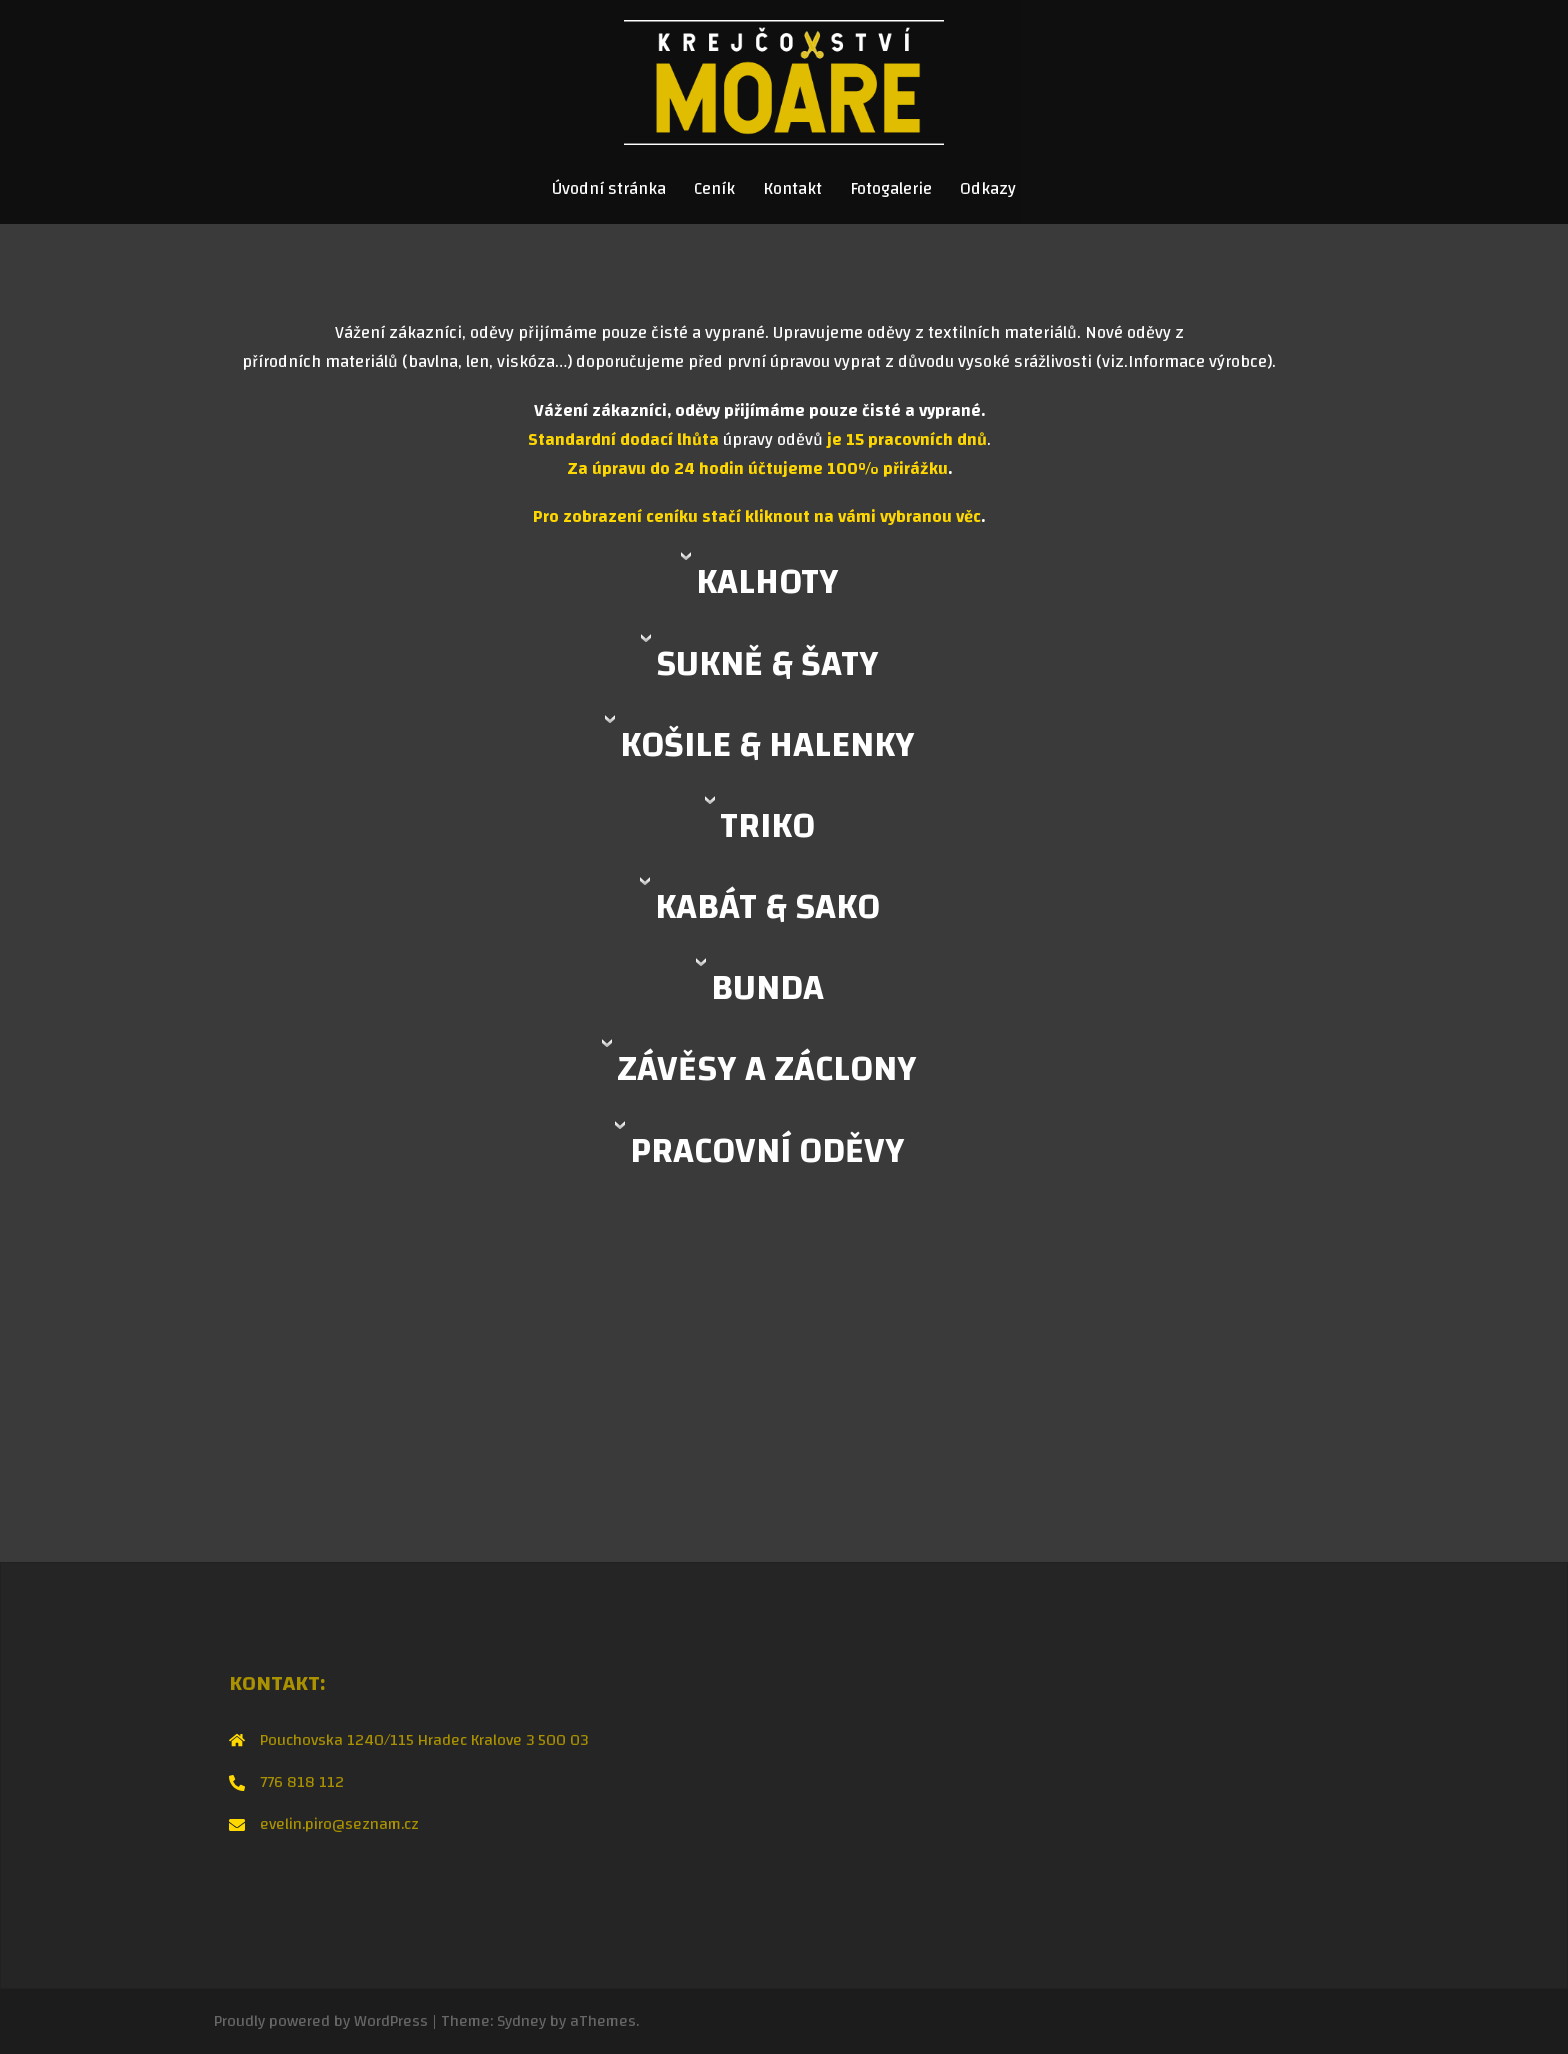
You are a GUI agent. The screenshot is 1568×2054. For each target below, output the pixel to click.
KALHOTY (767, 582)
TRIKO (767, 826)
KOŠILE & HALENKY (767, 745)
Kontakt (792, 189)
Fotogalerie (891, 189)
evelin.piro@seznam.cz (339, 1824)
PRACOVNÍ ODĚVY (767, 1151)
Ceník (714, 189)
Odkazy (988, 189)
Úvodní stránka (609, 189)
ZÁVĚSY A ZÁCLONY (767, 1069)
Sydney (521, 2021)
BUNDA (767, 988)
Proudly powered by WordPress (321, 2021)
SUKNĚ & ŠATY (767, 664)
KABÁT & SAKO (767, 907)
